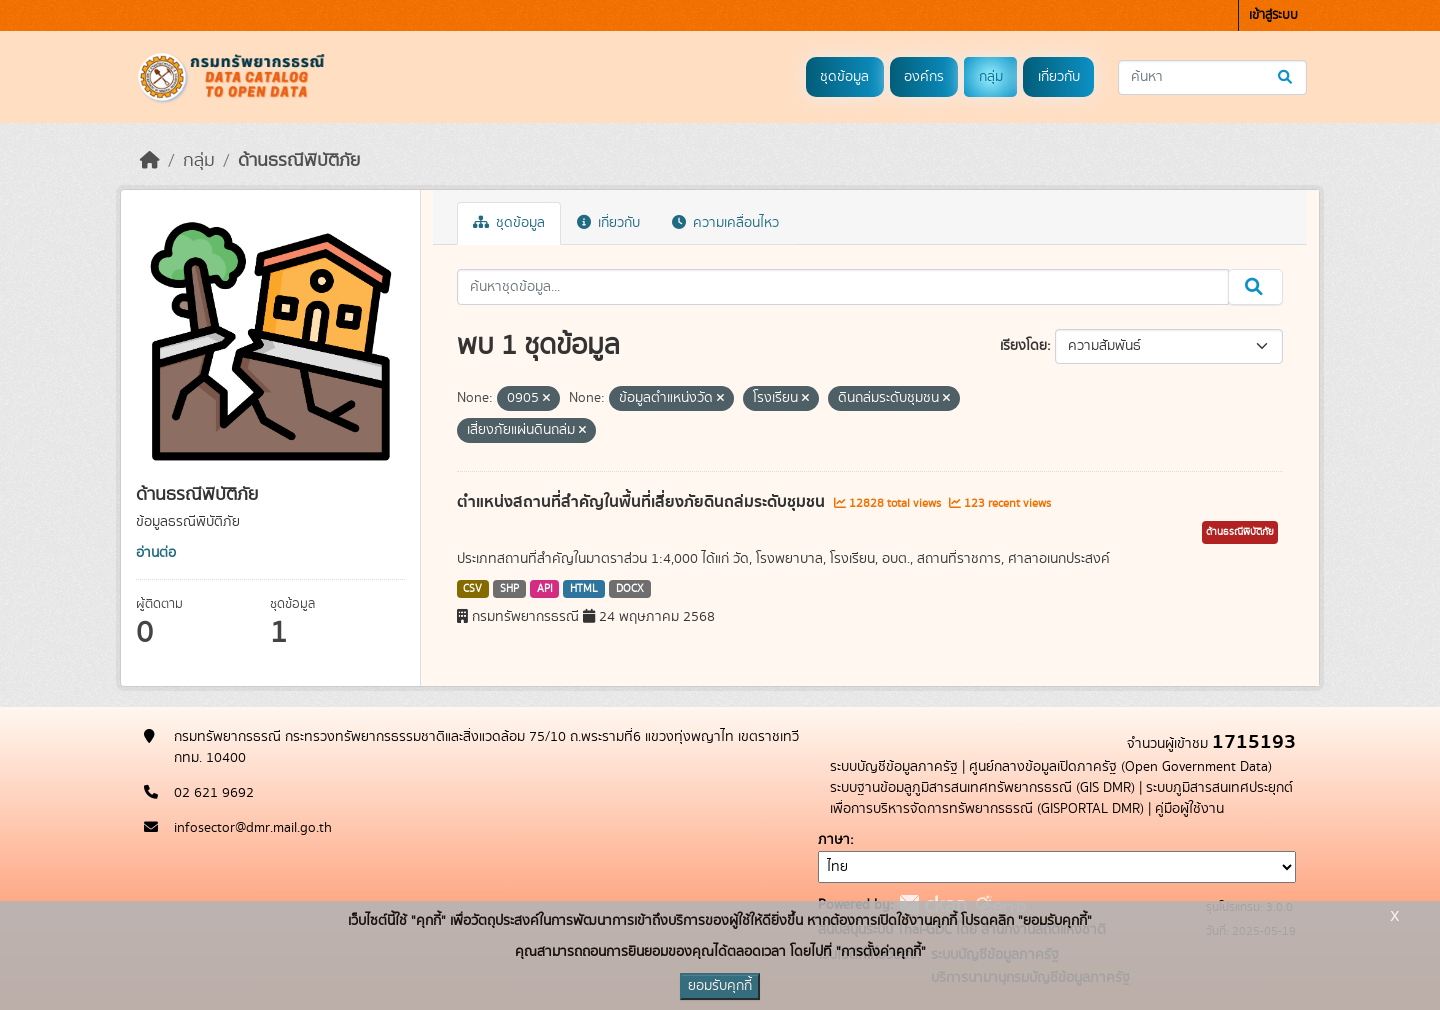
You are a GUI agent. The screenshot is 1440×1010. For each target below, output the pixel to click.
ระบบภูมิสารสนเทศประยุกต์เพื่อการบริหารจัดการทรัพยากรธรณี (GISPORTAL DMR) (1061, 798)
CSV (472, 589)
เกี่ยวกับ (1059, 77)
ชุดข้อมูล (844, 77)
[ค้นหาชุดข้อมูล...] (1212, 77)
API (545, 589)
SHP (509, 589)
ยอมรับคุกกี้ (720, 986)
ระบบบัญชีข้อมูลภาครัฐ (894, 767)
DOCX (630, 589)
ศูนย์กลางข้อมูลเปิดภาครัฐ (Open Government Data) (1120, 767)
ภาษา (834, 840)
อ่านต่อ (156, 553)
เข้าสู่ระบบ (1273, 15)
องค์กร (924, 77)
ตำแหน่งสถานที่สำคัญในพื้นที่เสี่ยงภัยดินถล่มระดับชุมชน (643, 502)
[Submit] (1286, 77)
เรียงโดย (1023, 346)
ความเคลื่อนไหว (725, 223)
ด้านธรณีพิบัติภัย (299, 161)
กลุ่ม (991, 77)
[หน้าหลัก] (150, 161)
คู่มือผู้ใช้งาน (1189, 809)
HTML (584, 589)
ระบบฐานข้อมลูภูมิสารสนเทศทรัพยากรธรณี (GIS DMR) (982, 788)
